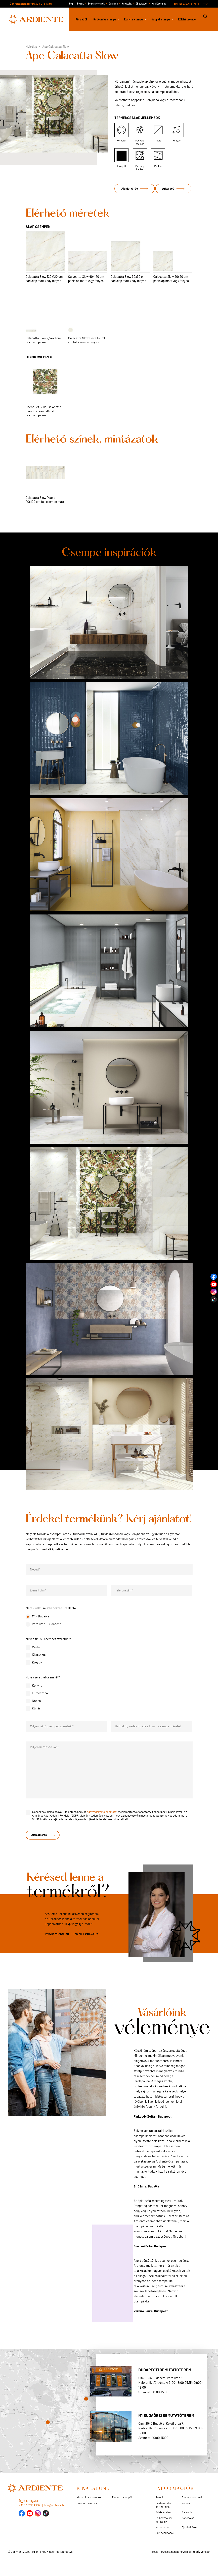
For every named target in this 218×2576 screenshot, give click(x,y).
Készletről (81, 19)
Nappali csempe (160, 19)
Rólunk (80, 3)
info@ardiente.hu (57, 1951)
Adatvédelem (163, 2529)
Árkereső (128, 201)
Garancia (113, 3)
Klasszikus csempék (89, 2514)
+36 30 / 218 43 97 (41, 3)
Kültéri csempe (187, 19)
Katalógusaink (159, 3)
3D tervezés (142, 3)
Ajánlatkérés (131, 186)
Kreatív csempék (87, 2520)
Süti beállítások (164, 2550)
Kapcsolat (127, 3)
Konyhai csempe (133, 19)
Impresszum (162, 2544)
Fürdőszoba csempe (104, 19)
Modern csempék (122, 2514)
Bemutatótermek (96, 3)
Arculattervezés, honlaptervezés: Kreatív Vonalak (180, 2569)
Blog (71, 3)
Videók (186, 2520)
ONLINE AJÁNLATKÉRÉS (187, 4)
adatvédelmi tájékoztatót (102, 1826)
